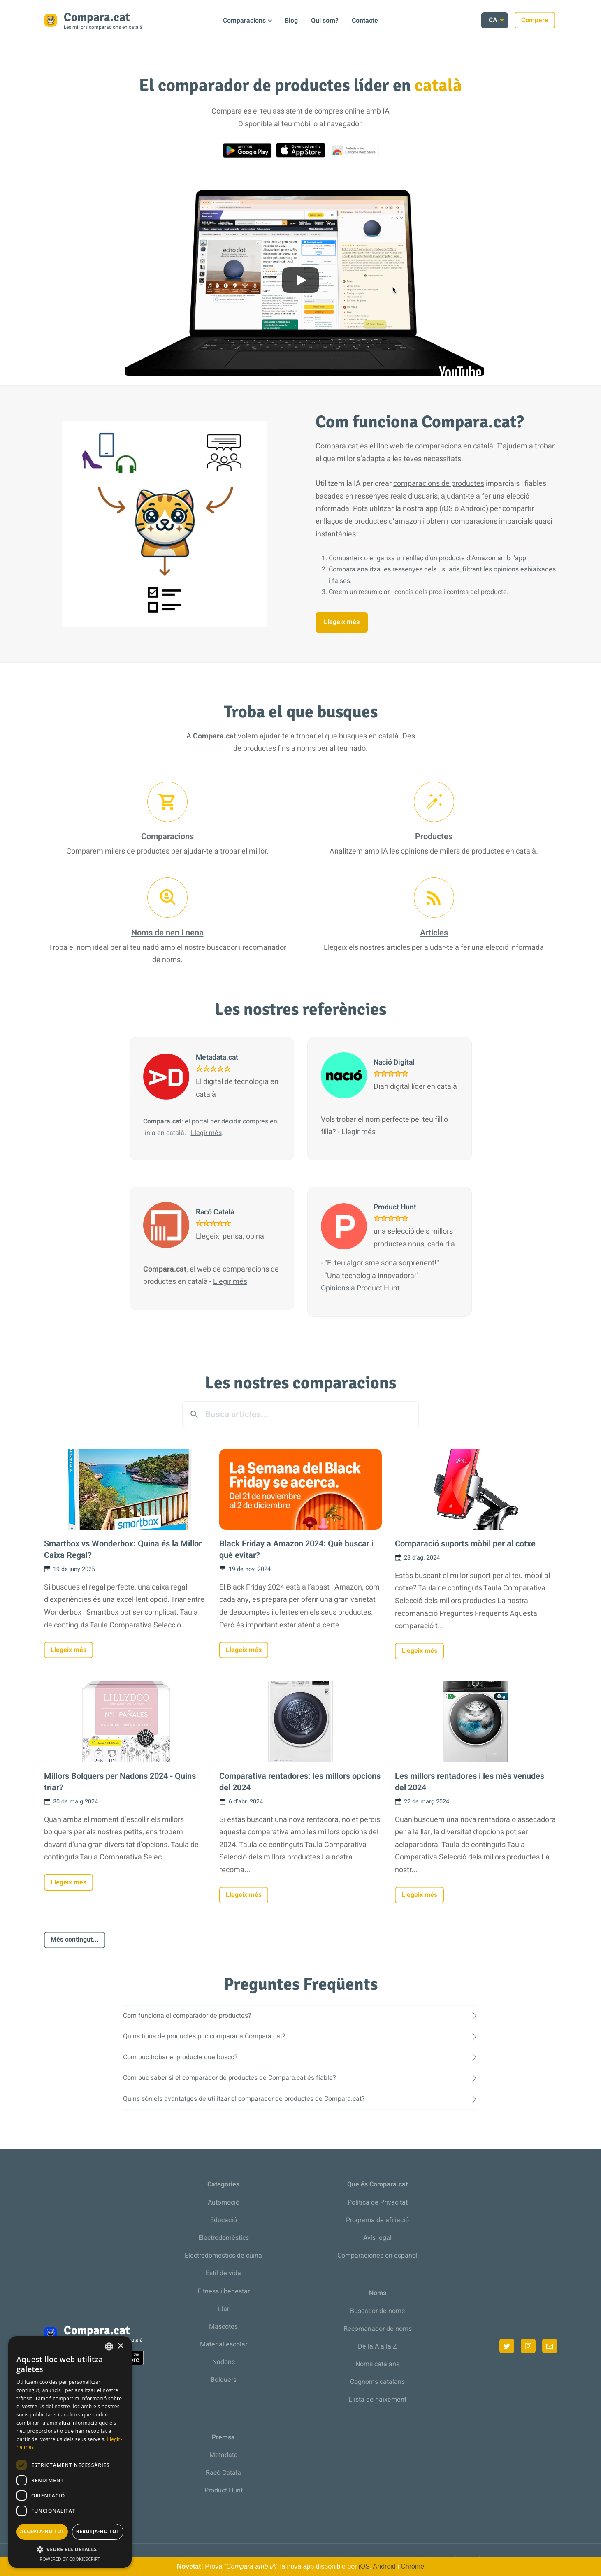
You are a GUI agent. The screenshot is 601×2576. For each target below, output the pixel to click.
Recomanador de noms (377, 2329)
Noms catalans (377, 2364)
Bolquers (224, 2380)
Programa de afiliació (377, 2220)
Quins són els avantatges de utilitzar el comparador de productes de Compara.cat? (244, 2099)
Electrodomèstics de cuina (223, 2255)
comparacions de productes (438, 483)
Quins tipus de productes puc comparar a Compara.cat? (204, 2036)
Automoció (223, 2202)
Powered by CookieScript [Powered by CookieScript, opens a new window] (70, 2559)
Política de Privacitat (378, 2202)
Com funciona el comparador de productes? (187, 2016)
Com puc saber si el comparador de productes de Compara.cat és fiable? (229, 2078)
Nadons (223, 2362)
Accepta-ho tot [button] (42, 2531)
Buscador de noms (377, 2311)
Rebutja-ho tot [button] (98, 2531)
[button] (69, 2549)
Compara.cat (214, 736)
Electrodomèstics (223, 2238)
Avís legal (377, 2238)
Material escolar (223, 2344)
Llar (223, 2309)
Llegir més (206, 1133)
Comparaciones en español (377, 2255)
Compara (536, 20)
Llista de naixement (377, 2399)
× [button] (120, 2346)
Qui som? (325, 21)
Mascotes (223, 2327)
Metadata (223, 2455)
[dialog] (70, 2452)
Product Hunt (223, 2490)
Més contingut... (75, 1940)
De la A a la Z (377, 2346)
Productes (433, 836)
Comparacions (244, 21)
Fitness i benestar (223, 2291)
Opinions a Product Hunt (360, 1288)
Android (384, 2566)
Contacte (365, 21)
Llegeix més (342, 622)
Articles (434, 933)
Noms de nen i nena (167, 933)
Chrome (412, 2566)
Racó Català (223, 2473)
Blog (291, 21)
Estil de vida (223, 2273)
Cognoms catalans (377, 2382)
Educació (223, 2220)
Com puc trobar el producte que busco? (180, 2057)
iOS (364, 2566)
